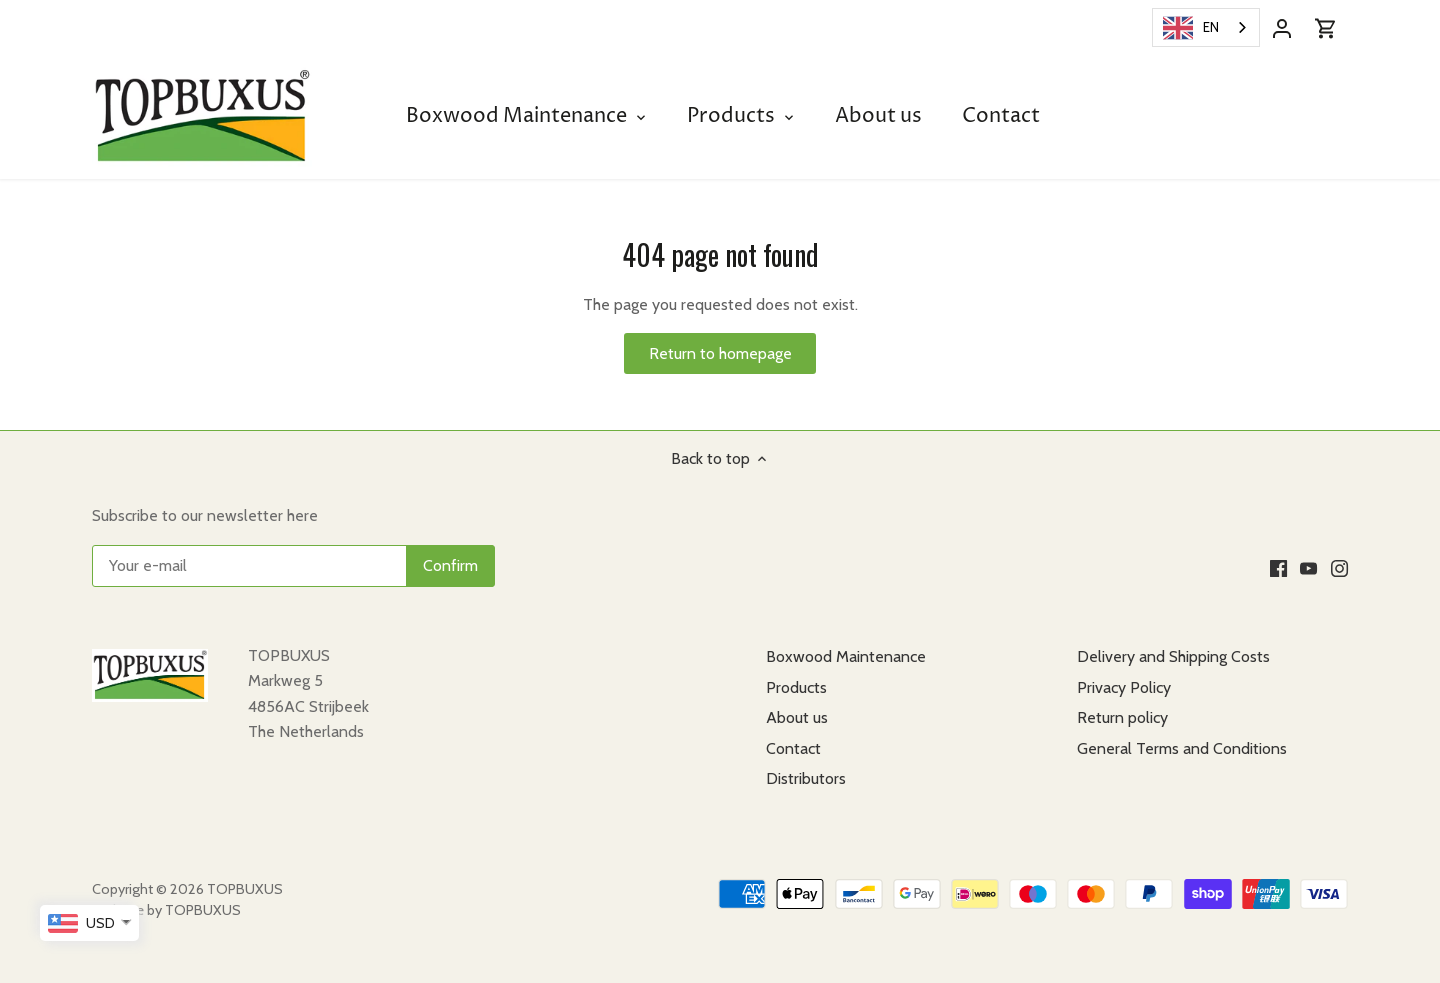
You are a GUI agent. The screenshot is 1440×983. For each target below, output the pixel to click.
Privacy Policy (1124, 687)
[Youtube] (1308, 567)
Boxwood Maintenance (846, 656)
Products (796, 687)
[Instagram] (1339, 567)
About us (797, 717)
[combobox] (1206, 27)
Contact (793, 748)
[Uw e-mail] (293, 566)
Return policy (1122, 717)
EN (1191, 28)
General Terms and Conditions (1182, 748)
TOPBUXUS (245, 889)
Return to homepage (720, 353)
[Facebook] (1278, 567)
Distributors (806, 778)
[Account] (1282, 27)
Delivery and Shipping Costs (1173, 656)
